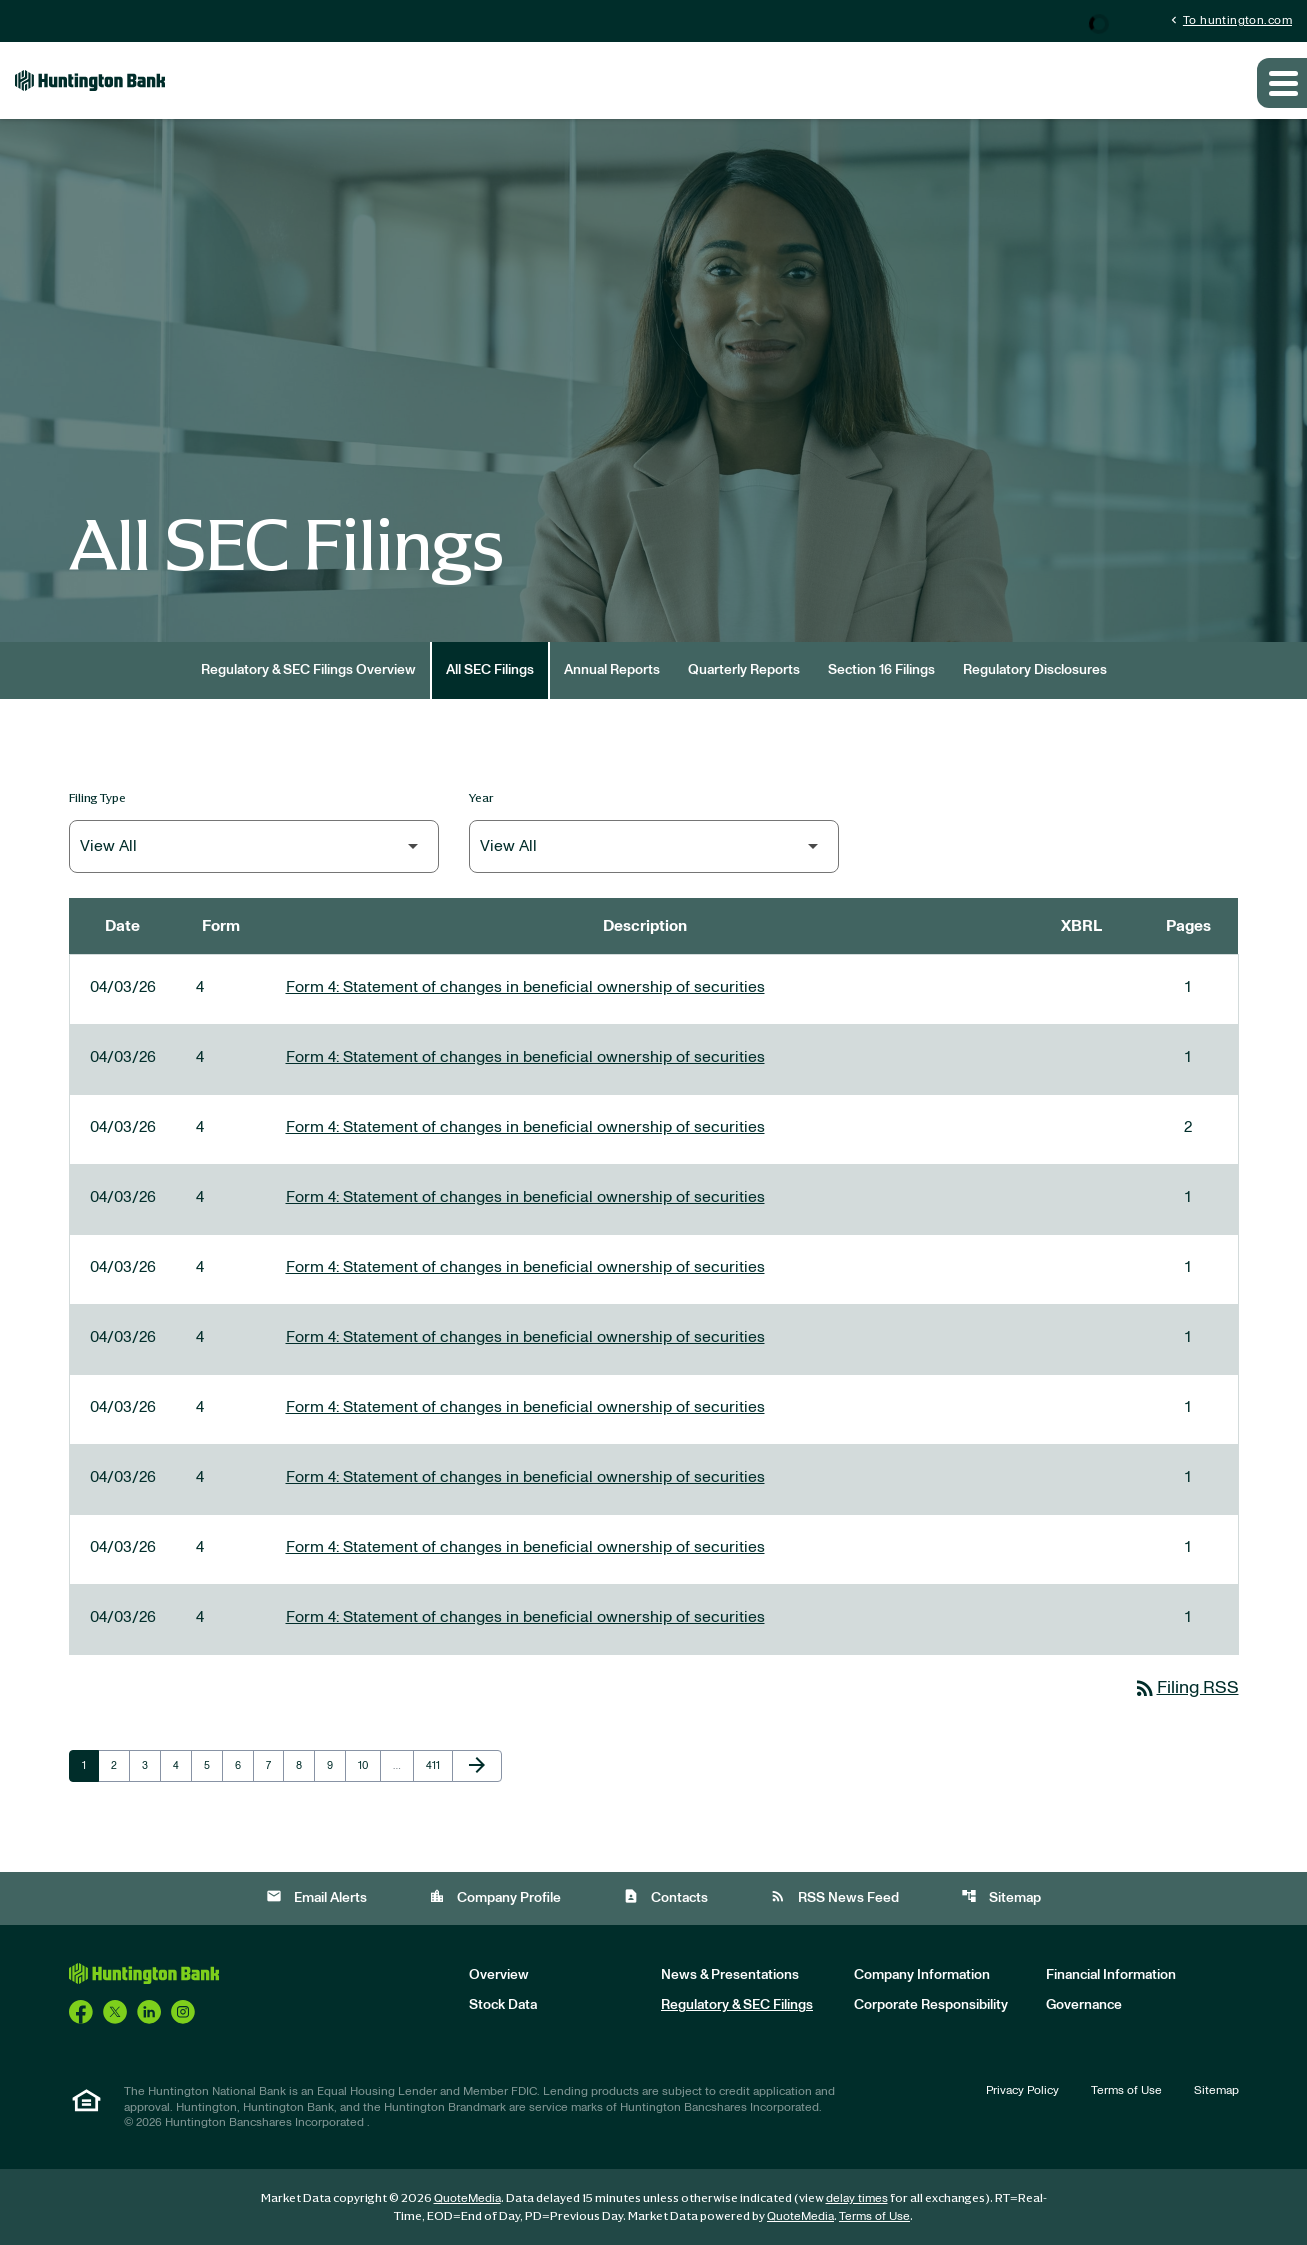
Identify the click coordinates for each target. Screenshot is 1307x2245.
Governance (1084, 2005)
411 (437, 1765)
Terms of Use (1126, 2090)
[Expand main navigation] (1282, 83)
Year (481, 797)
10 (369, 1765)
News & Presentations (730, 1975)
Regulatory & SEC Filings (737, 2005)
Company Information (922, 1975)
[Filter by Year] (654, 846)
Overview (499, 1975)
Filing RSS (1186, 1688)
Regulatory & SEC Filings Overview (308, 670)
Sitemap (1001, 1896)
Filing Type (97, 797)
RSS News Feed (834, 1896)
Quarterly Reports (744, 670)
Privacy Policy (1022, 2090)
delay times (857, 2198)
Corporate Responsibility (931, 2005)
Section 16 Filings (881, 670)
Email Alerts (316, 1896)
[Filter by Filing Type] (254, 846)
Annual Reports (612, 670)
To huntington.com (1229, 19)
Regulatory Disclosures (1035, 670)
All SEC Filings (490, 670)
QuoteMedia (467, 2198)
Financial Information (1111, 1975)
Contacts (665, 1896)
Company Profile (495, 1896)
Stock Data (503, 2005)
